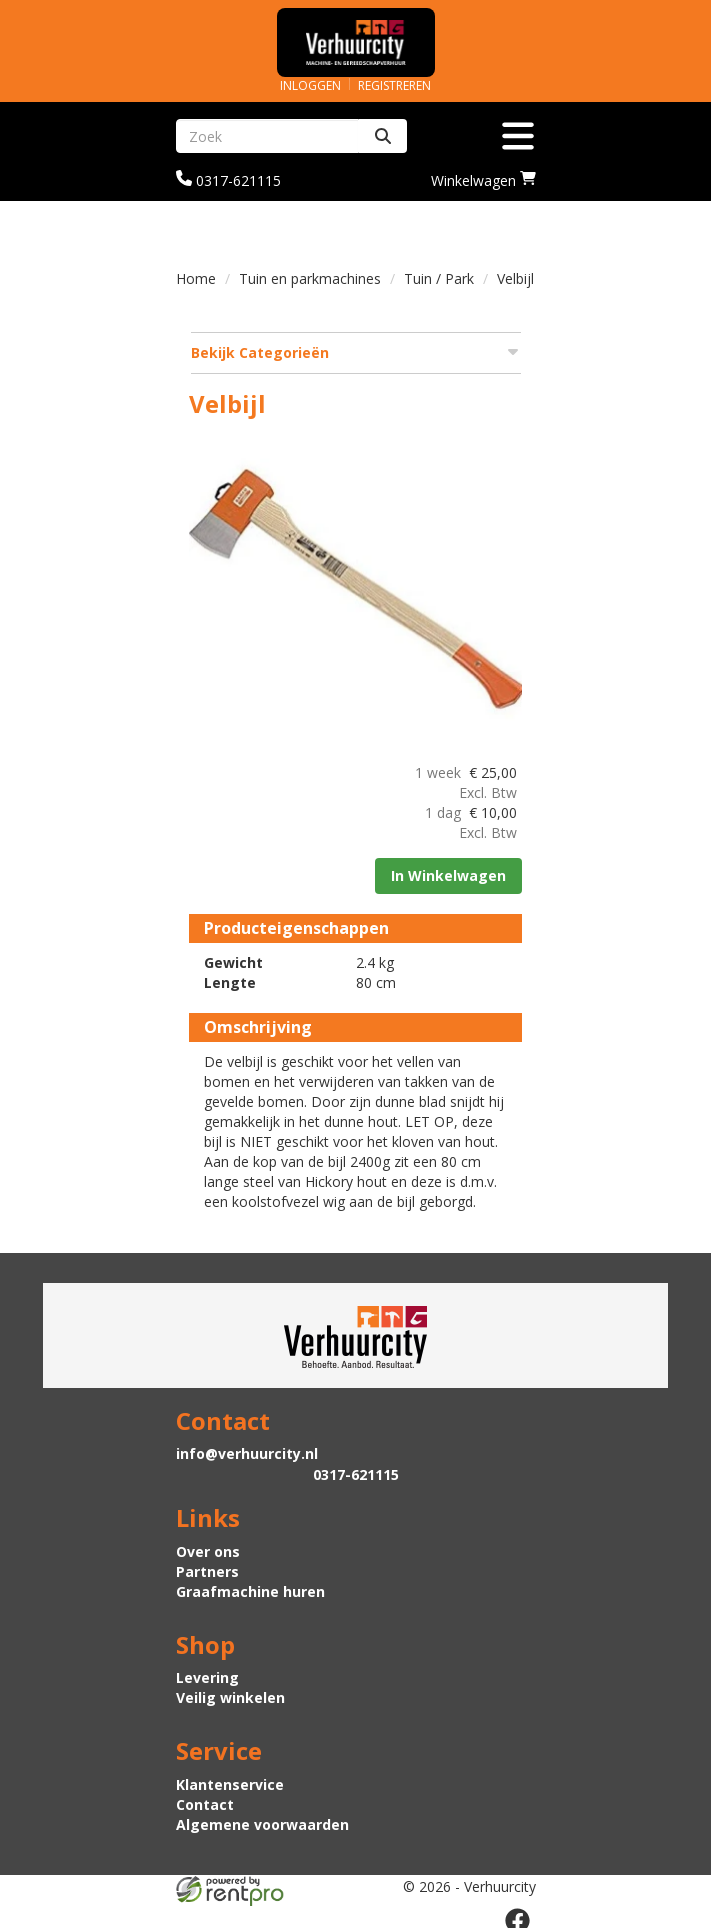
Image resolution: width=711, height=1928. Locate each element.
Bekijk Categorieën (356, 352)
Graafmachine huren (250, 1587)
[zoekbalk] (267, 136)
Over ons (208, 1547)
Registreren (394, 85)
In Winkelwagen (447, 871)
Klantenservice (230, 1780)
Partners (207, 1567)
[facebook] (518, 1916)
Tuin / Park (439, 278)
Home (196, 278)
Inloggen (310, 85)
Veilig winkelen (230, 1694)
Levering (207, 1674)
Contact (205, 1800)
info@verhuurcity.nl (247, 1449)
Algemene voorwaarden (262, 1820)
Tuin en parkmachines (310, 278)
